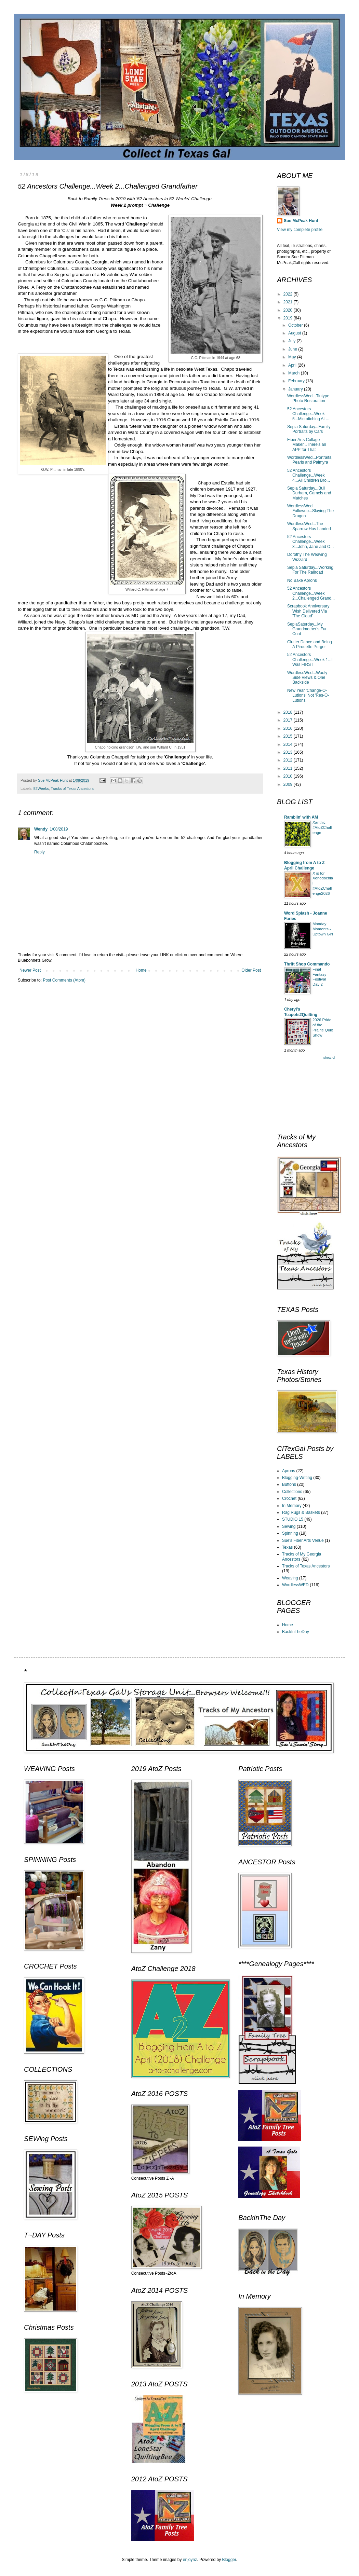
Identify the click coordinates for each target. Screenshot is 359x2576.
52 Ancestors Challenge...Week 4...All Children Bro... (308, 475)
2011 (288, 768)
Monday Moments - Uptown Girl (323, 929)
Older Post (251, 970)
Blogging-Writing (297, 1477)
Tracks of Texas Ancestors (72, 788)
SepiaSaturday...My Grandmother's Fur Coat (307, 629)
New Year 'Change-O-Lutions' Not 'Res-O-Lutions (308, 695)
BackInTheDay (295, 1631)
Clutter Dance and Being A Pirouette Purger (309, 644)
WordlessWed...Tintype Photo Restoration (308, 398)
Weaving (290, 1578)
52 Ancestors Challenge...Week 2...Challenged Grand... (311, 593)
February (297, 381)
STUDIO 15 (292, 1519)
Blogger (229, 2559)
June (293, 349)
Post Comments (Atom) (64, 980)
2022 (288, 294)
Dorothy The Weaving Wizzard (307, 557)
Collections (292, 1491)
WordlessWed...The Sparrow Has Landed (309, 526)
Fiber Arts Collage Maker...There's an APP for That (306, 444)
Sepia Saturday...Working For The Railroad (310, 570)
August (295, 333)
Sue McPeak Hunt (301, 220)
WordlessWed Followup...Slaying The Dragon (310, 511)
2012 (288, 760)
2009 (288, 784)
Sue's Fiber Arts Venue (303, 1540)
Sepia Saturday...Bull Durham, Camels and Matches (309, 493)
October (296, 325)
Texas (287, 1547)
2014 (288, 744)
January (296, 389)
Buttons (289, 1484)
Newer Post (30, 970)
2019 (288, 318)
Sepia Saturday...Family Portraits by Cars (309, 429)
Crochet (289, 1498)
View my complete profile (299, 229)
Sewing (288, 1526)
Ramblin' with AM (301, 817)
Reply (39, 852)
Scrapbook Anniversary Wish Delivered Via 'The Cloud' (308, 611)
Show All (329, 1057)
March (294, 373)
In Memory (292, 1505)
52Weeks (41, 788)
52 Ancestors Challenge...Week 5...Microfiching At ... (308, 414)
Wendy (41, 829)
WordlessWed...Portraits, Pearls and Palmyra (309, 460)
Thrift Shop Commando (307, 964)
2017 (288, 720)
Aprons (288, 1470)
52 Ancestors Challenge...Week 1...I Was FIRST (310, 659)
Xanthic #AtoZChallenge (322, 827)
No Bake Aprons (302, 580)
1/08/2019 (59, 829)
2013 (288, 752)
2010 (288, 776)
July (292, 341)
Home (141, 970)
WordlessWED (295, 1584)
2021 (288, 302)
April (292, 365)
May (292, 357)
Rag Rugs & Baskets (301, 1512)
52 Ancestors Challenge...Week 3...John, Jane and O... (310, 541)
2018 (288, 712)
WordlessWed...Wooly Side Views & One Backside (307, 677)
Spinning (290, 1533)
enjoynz (190, 2559)
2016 (288, 728)
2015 (288, 736)
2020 (288, 310)
